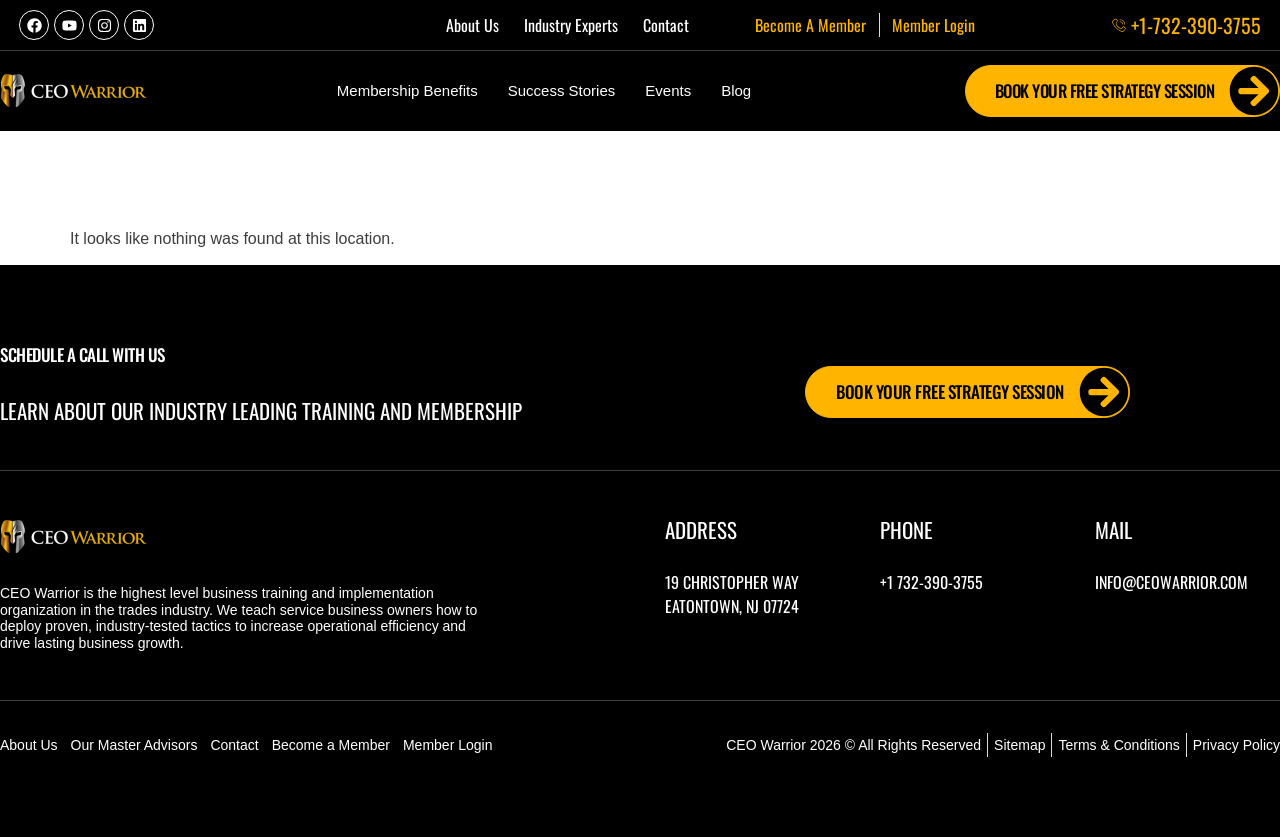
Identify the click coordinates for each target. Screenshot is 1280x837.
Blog (736, 90)
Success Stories (562, 90)
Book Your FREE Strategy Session (1133, 91)
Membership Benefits (407, 90)
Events (668, 90)
